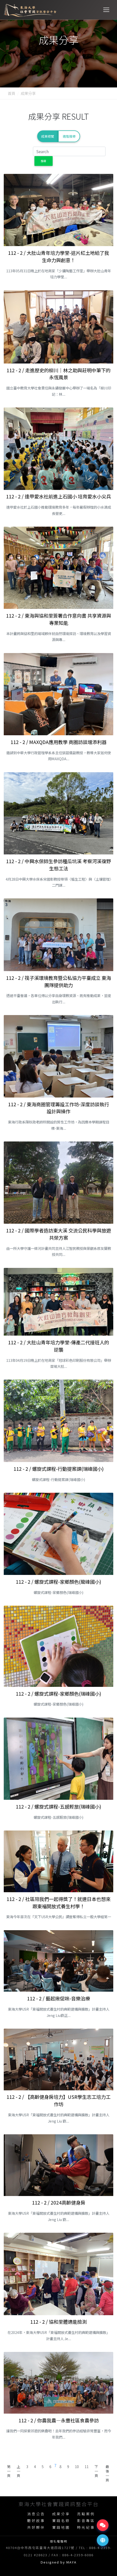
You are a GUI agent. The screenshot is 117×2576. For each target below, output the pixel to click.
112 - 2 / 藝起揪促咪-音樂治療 (58, 1998)
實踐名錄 (61, 2520)
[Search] (69, 151)
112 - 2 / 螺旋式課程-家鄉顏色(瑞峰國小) (58, 1693)
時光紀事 (86, 2527)
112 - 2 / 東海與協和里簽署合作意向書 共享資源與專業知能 (58, 619)
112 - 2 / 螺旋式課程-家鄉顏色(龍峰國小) (58, 1581)
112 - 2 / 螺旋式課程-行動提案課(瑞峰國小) (58, 1468)
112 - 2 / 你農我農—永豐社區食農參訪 (58, 2420)
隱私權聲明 (58, 2541)
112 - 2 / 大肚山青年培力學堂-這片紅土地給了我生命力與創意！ (58, 256)
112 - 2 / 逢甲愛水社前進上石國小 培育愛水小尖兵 (58, 496)
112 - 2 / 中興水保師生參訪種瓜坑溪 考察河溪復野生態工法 (58, 865)
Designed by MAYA (59, 2562)
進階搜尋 (69, 136)
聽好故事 (36, 2520)
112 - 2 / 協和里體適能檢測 (58, 2321)
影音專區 (86, 2520)
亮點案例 (86, 2513)
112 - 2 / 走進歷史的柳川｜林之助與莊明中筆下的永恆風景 (58, 374)
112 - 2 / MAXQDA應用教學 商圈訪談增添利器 (58, 741)
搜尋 (43, 161)
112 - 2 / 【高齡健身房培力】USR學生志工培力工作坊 (58, 2100)
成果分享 (28, 93)
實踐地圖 (61, 2527)
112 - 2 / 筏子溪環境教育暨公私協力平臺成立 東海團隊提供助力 (58, 981)
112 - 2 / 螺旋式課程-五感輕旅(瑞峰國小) (58, 1806)
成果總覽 (47, 136)
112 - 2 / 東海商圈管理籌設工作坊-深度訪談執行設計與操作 (58, 1108)
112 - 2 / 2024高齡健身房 (58, 2202)
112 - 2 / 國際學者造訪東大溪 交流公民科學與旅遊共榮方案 (58, 1234)
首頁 (11, 93)
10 (77, 2466)
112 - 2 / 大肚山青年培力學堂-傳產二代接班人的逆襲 (58, 1346)
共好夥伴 (36, 2527)
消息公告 (36, 2513)
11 (87, 2466)
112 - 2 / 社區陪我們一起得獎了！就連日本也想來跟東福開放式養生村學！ (58, 1902)
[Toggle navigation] (106, 10)
